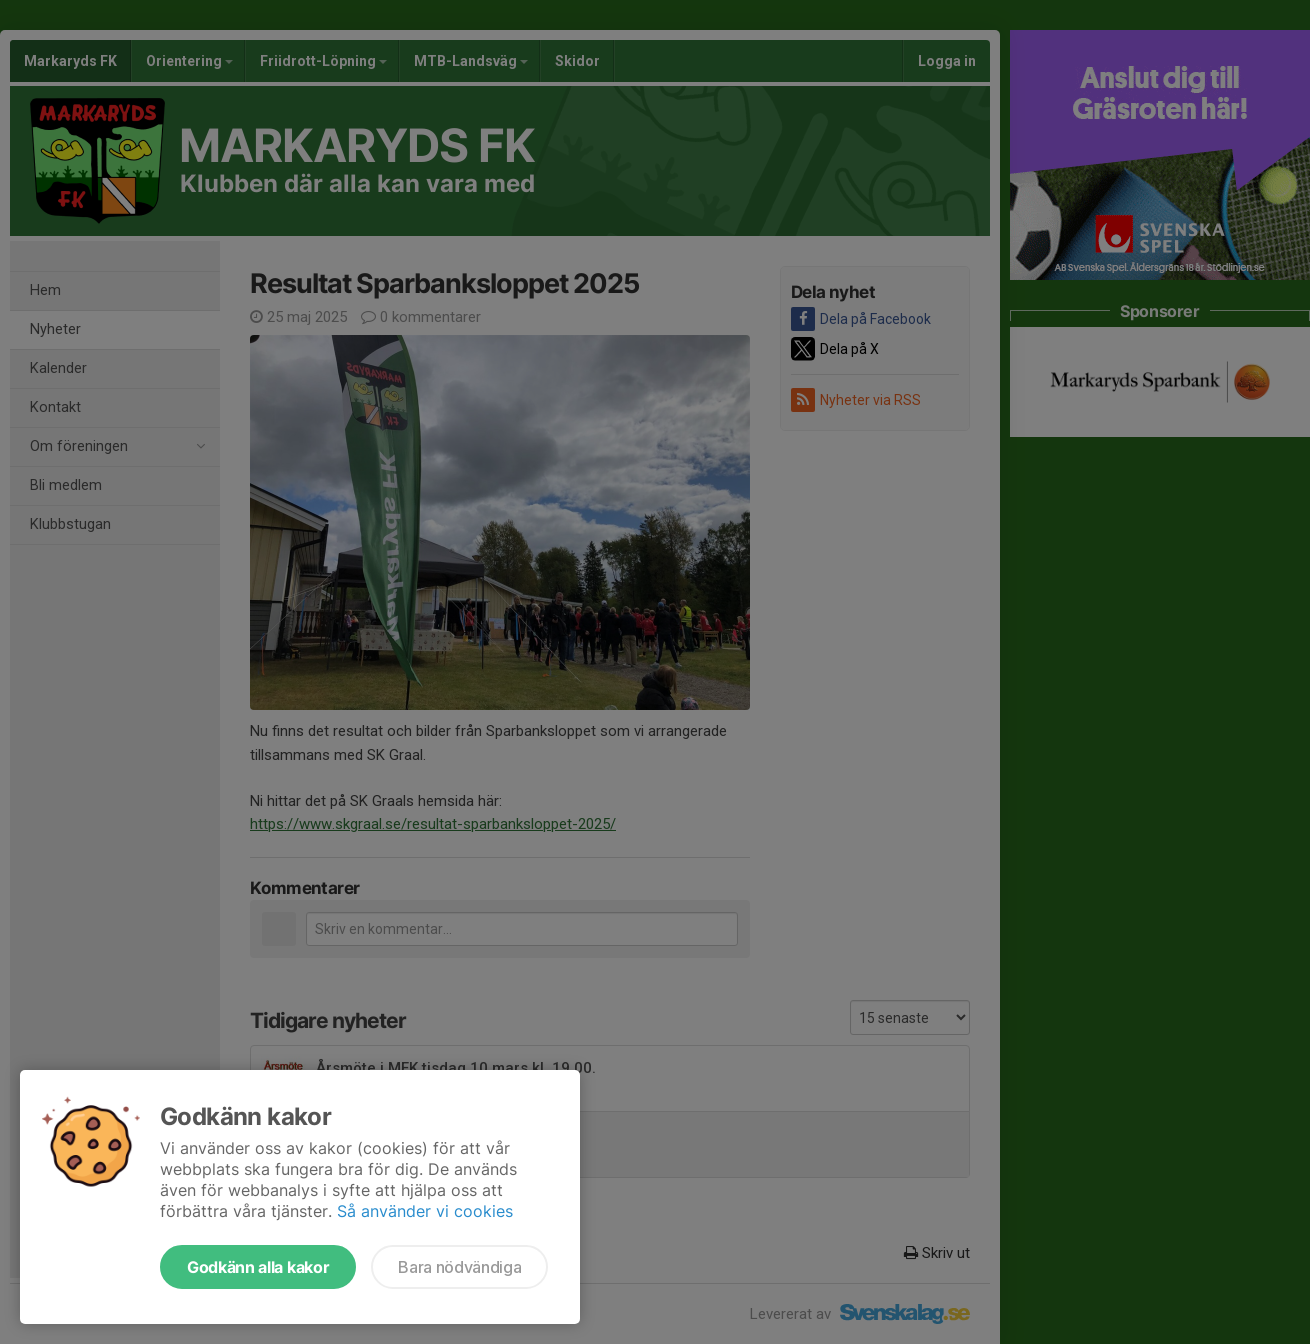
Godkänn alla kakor (258, 1267)
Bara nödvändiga (459, 1267)
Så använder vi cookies (425, 1211)
